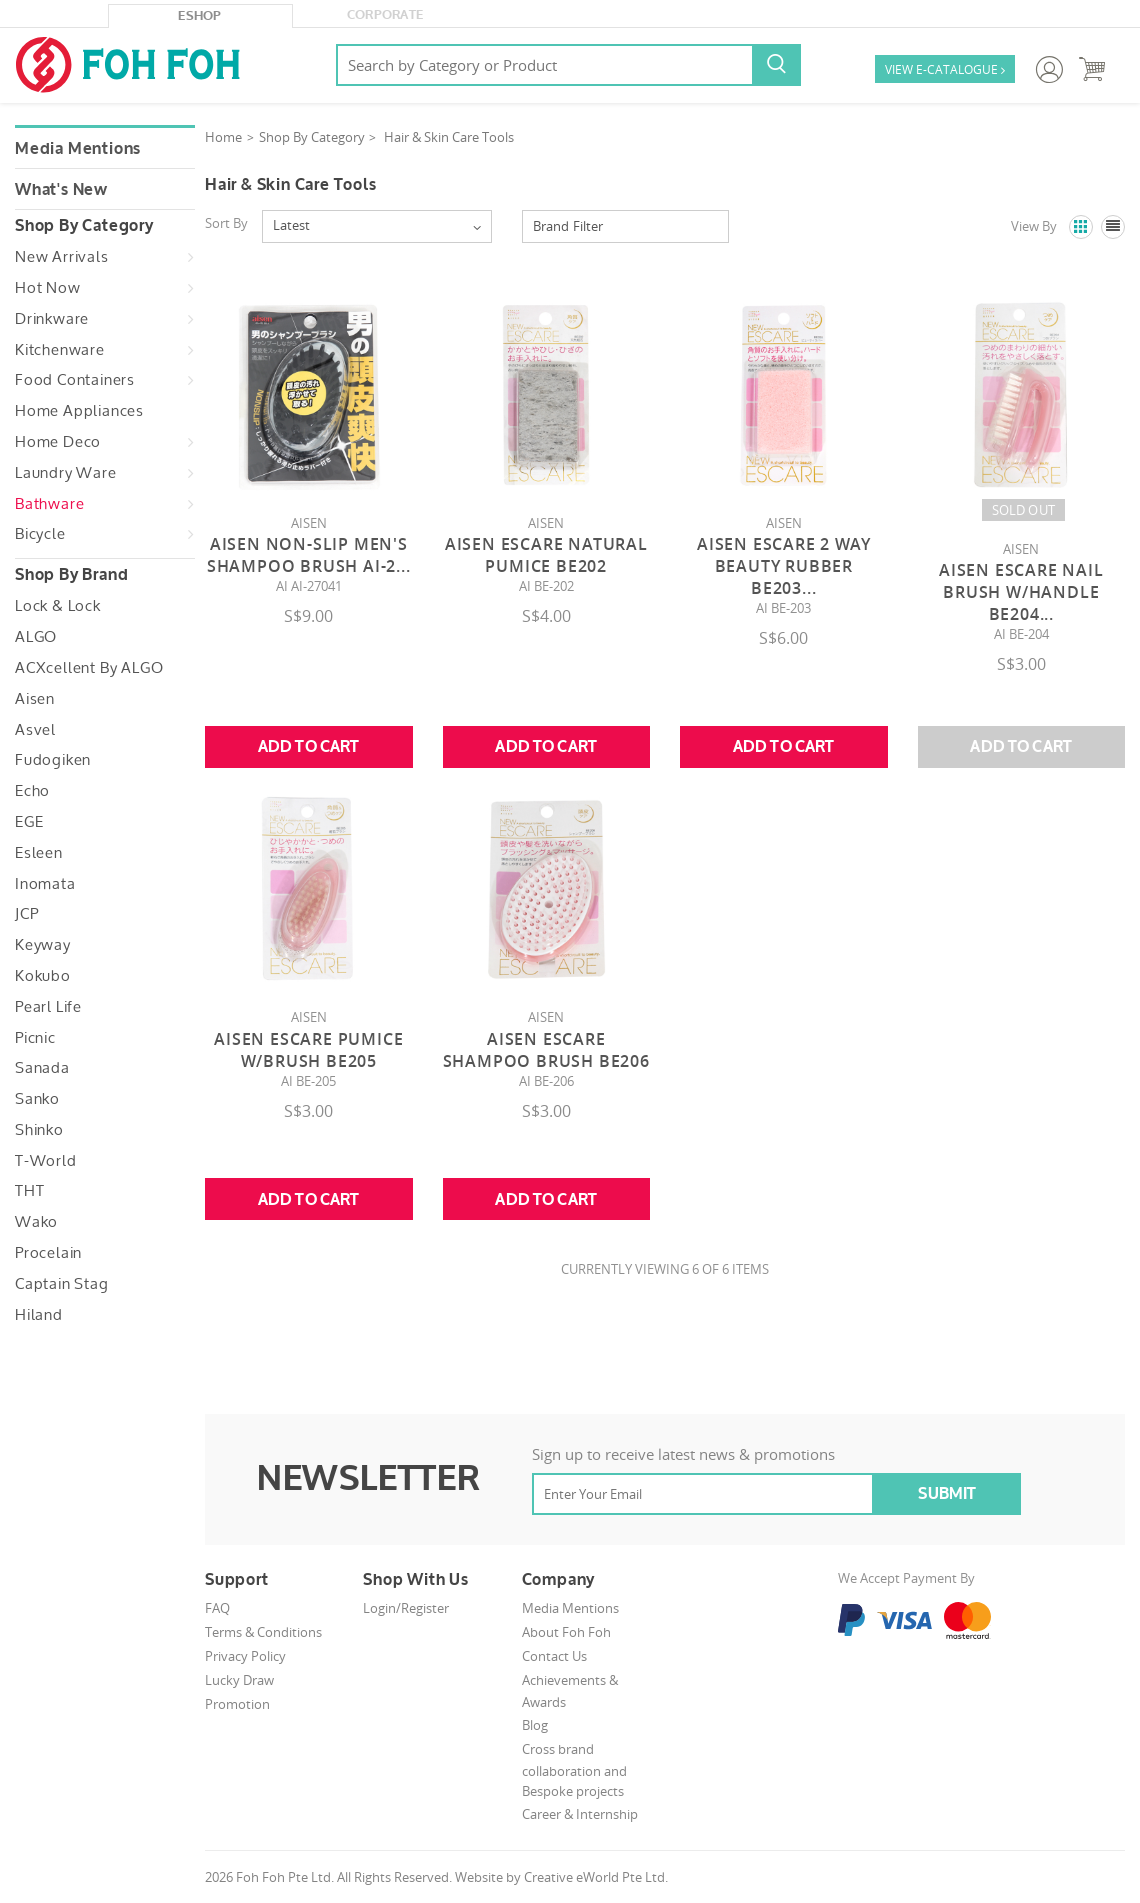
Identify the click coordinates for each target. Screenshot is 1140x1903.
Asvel (35, 730)
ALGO (36, 637)
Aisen (35, 699)
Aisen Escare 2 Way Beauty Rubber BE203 (783, 566)
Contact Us (554, 1656)
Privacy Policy (245, 1656)
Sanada (42, 1068)
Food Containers (75, 380)
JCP (26, 914)
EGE (29, 822)
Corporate (385, 15)
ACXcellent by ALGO (89, 668)
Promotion (237, 1704)
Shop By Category (312, 137)
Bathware (49, 504)
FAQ (217, 1608)
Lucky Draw (239, 1680)
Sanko (37, 1099)
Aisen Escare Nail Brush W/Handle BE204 (1021, 592)
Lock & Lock (58, 606)
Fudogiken (53, 760)
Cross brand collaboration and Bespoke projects (574, 1770)
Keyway (43, 945)
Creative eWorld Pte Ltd (594, 1877)
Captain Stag (62, 1284)
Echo (32, 791)
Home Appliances (79, 411)
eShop (200, 16)
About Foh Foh (566, 1632)
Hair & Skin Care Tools (449, 137)
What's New (61, 190)
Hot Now (48, 288)
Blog (535, 1725)
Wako (36, 1222)
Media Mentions (78, 149)
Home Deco (58, 442)
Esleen (39, 853)
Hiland (39, 1315)
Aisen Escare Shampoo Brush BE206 (546, 1050)
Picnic (35, 1038)
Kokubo (43, 976)
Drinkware (52, 319)
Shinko (39, 1130)
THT (29, 1191)
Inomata (45, 884)
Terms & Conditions (263, 1632)
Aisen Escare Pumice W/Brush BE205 (308, 1050)
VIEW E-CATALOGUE (945, 70)
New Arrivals (62, 257)
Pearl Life (48, 1007)
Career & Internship (580, 1814)
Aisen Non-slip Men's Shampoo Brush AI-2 (309, 555)
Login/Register (406, 1608)
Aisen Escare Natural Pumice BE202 (546, 555)
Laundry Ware (66, 473)
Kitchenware (60, 350)
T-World (46, 1161)
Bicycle (40, 534)
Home (223, 137)
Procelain (48, 1253)
